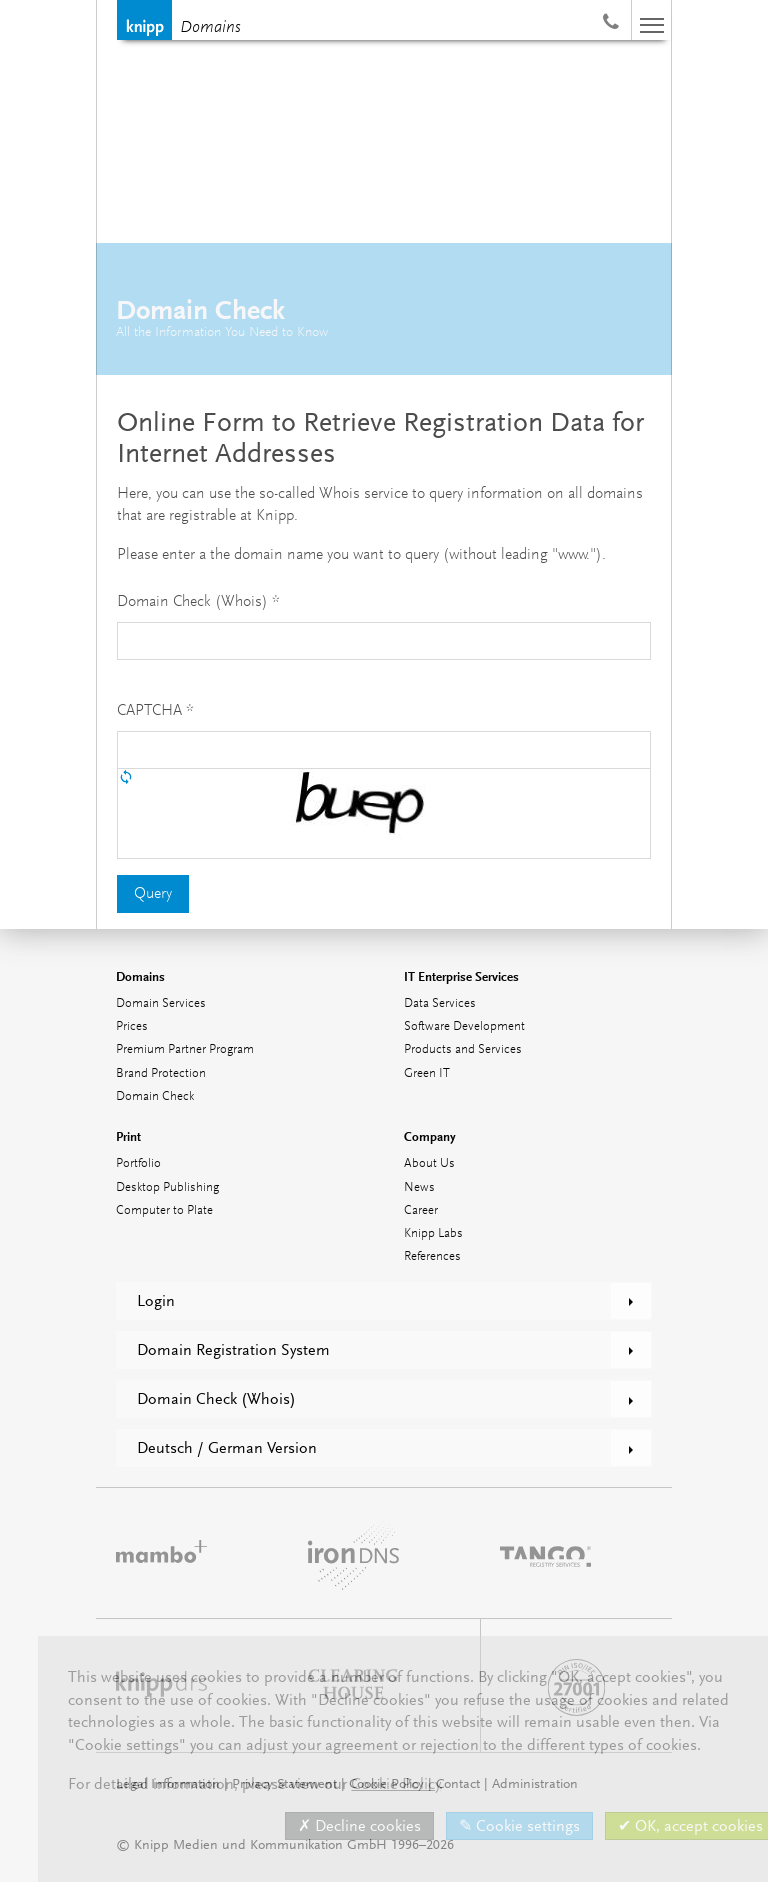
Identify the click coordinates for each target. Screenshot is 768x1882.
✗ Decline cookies (359, 1826)
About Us (429, 1163)
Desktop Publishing (167, 1187)
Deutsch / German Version (227, 1448)
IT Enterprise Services (461, 976)
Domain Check (155, 1096)
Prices (132, 1026)
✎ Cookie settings (519, 1826)
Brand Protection (161, 1073)
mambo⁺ (161, 1553)
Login (156, 1301)
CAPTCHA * (155, 711)
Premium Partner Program (185, 1049)
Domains (210, 28)
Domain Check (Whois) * (198, 602)
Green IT (427, 1073)
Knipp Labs (433, 1233)
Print (128, 1136)
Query (153, 894)
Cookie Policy (395, 1784)
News (419, 1187)
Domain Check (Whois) (216, 1399)
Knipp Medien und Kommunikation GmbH (144, 20)
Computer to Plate (164, 1210)
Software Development (464, 1026)
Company (430, 1136)
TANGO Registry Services (545, 1553)
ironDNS (353, 1553)
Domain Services (161, 1003)
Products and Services (463, 1049)
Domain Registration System (233, 1350)
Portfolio (138, 1163)
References (432, 1256)
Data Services (440, 1003)
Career (421, 1210)
